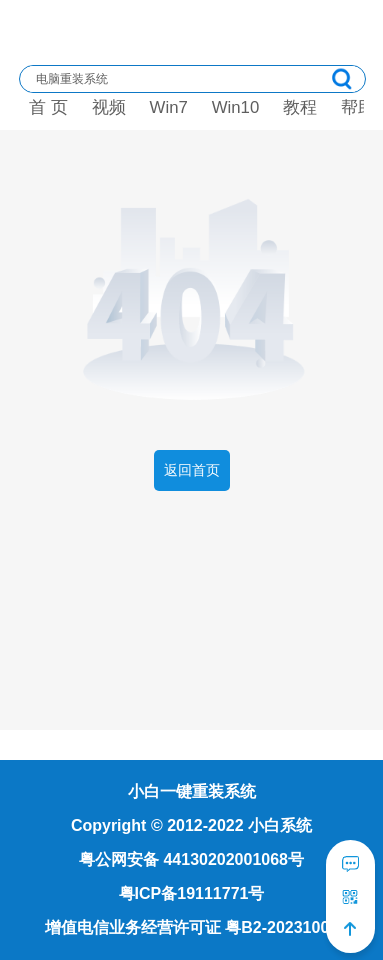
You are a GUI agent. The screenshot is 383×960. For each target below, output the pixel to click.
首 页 (48, 107)
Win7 (169, 107)
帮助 (358, 107)
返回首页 (192, 470)
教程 (300, 107)
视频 (109, 107)
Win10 (236, 107)
